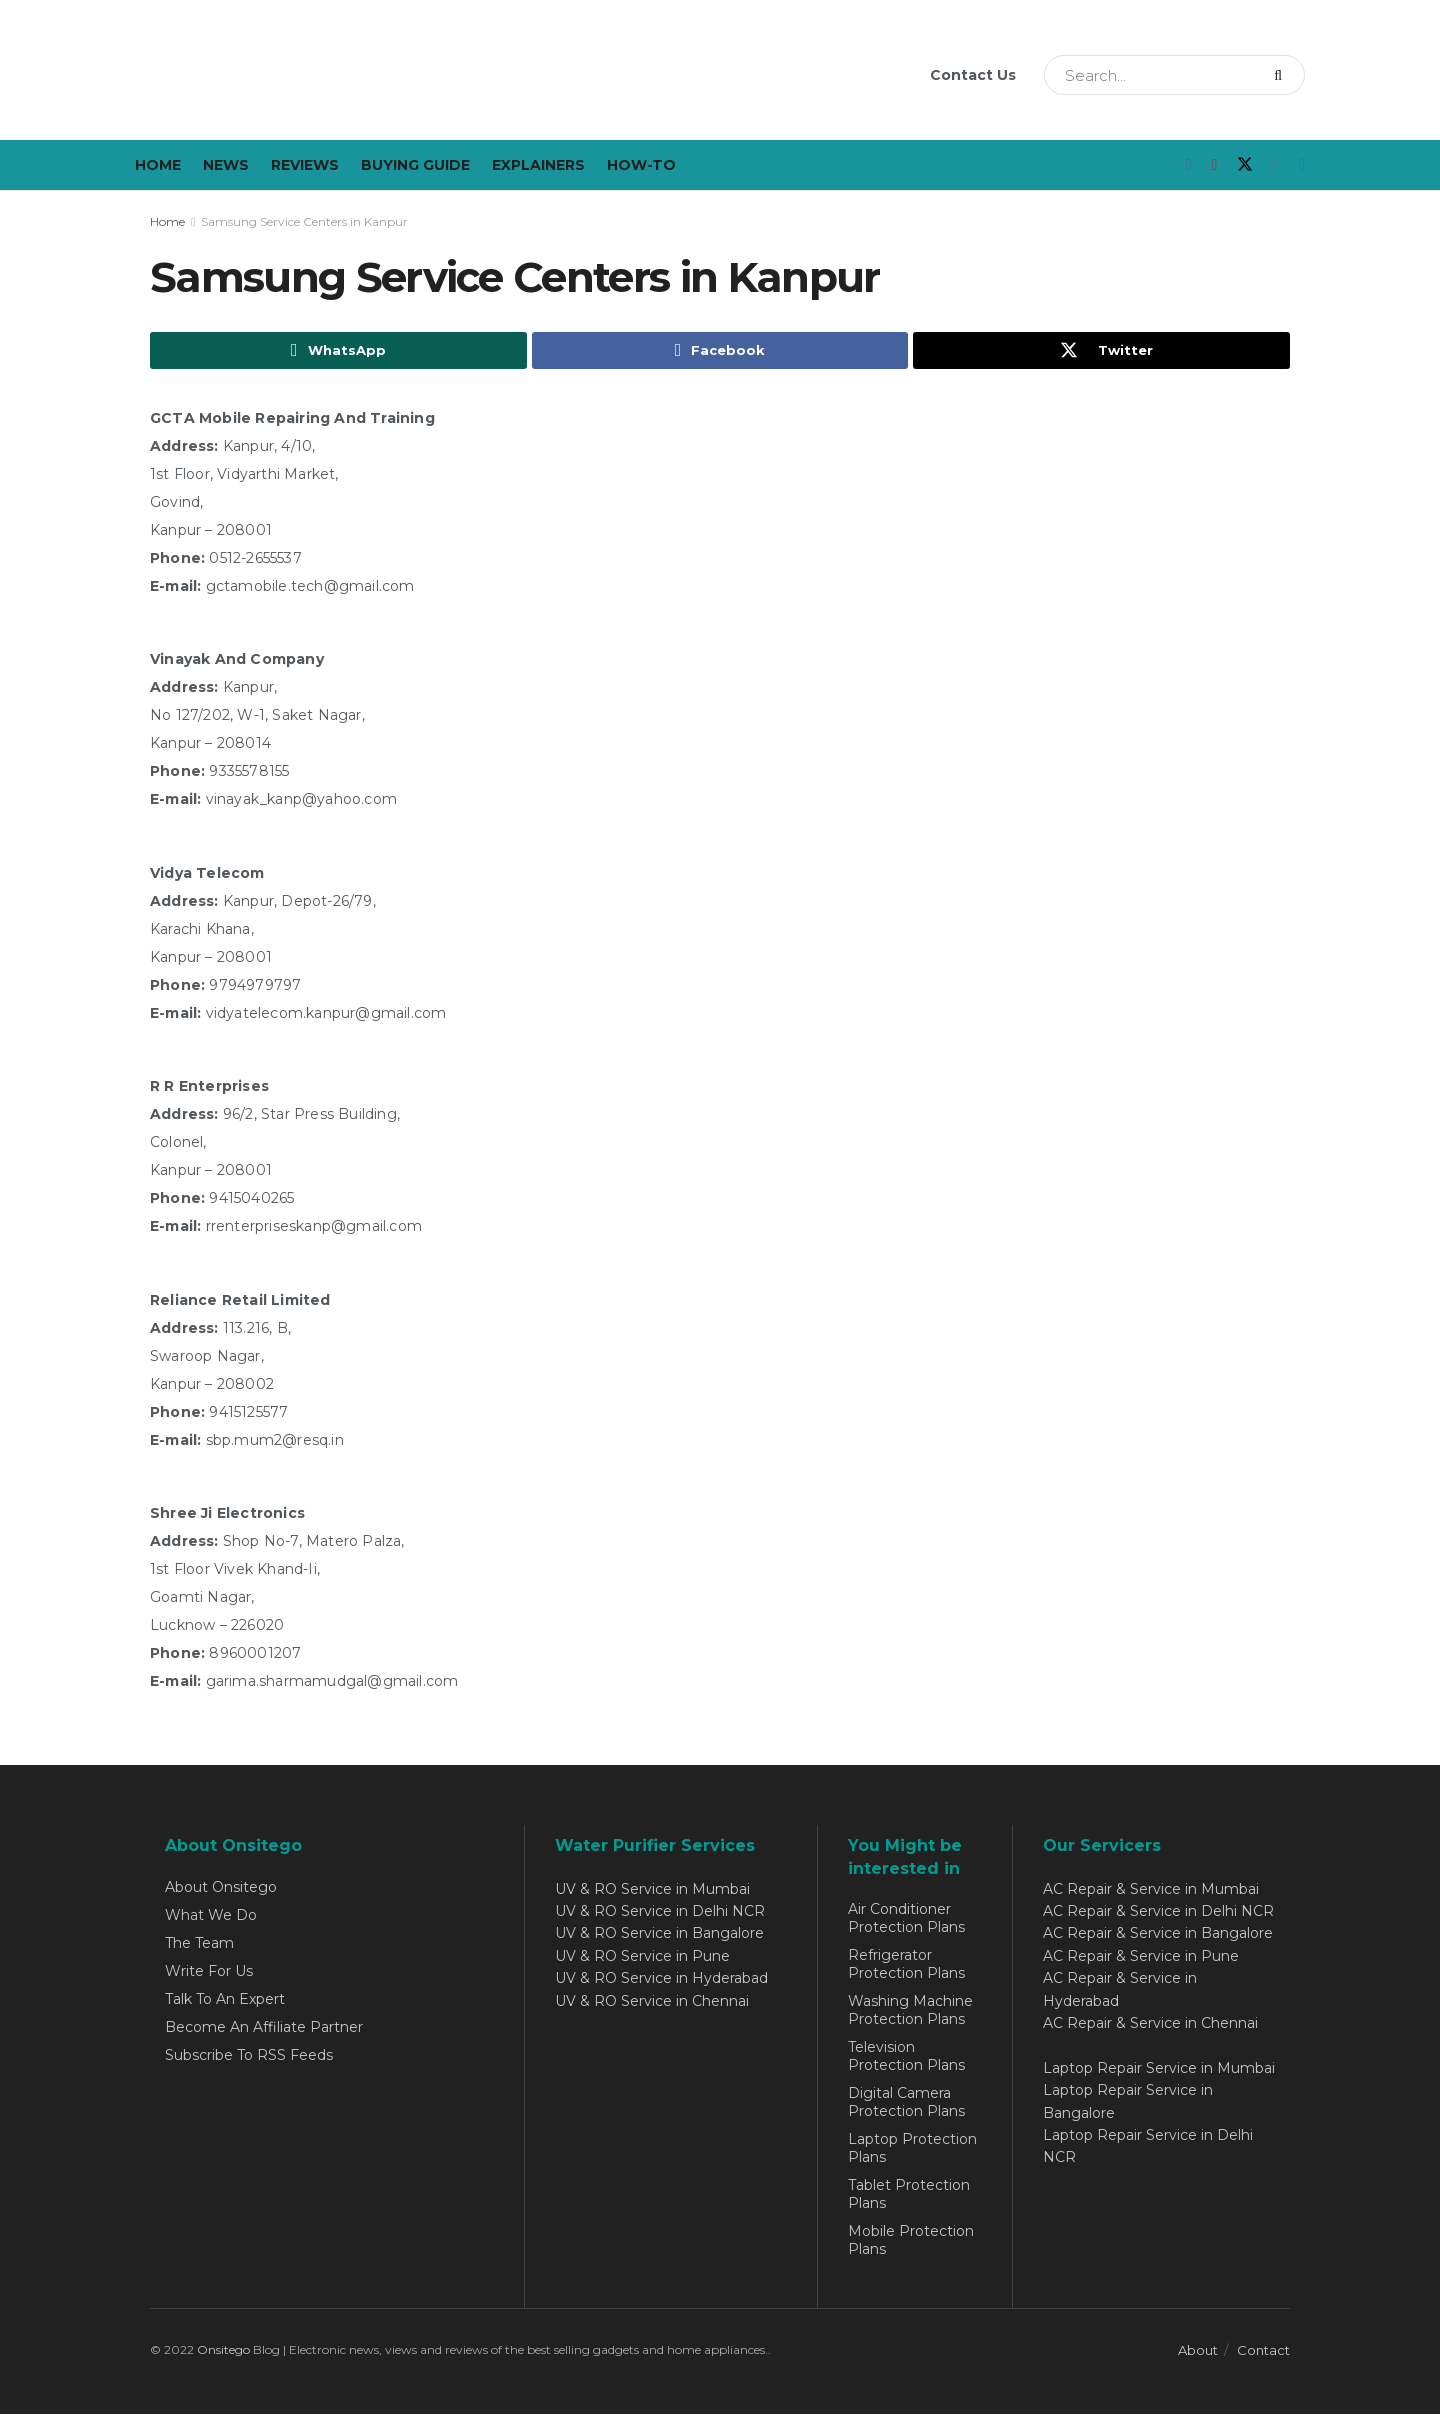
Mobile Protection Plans (911, 2241)
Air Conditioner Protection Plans (906, 1919)
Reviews (305, 165)
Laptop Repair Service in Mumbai (1159, 2069)
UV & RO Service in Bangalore (659, 1934)
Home (158, 165)
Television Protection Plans (906, 2057)
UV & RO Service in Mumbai (652, 1890)
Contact (1263, 2351)
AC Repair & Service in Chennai (1150, 2024)
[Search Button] (1284, 75)
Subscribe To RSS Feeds (249, 2056)
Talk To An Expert (225, 2000)
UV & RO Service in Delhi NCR (660, 1912)
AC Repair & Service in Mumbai (1151, 1890)
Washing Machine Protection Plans (910, 2011)
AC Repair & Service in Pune (1141, 1957)
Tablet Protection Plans (909, 2195)
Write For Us (209, 1972)
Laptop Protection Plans (912, 2149)
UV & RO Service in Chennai (652, 2002)
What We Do (211, 1916)
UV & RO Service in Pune (642, 1957)
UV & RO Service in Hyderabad (661, 1979)
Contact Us (973, 75)
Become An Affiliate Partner (264, 2028)
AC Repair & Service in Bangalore (1158, 1934)
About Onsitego (221, 1888)
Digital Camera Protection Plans (906, 2103)
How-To (641, 165)
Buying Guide (415, 165)
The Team (199, 1944)
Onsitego (223, 2350)
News (226, 165)
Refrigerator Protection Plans (906, 1965)
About (1198, 2351)
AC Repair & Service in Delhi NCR (1158, 1912)
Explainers (538, 165)
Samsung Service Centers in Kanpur (304, 221)
